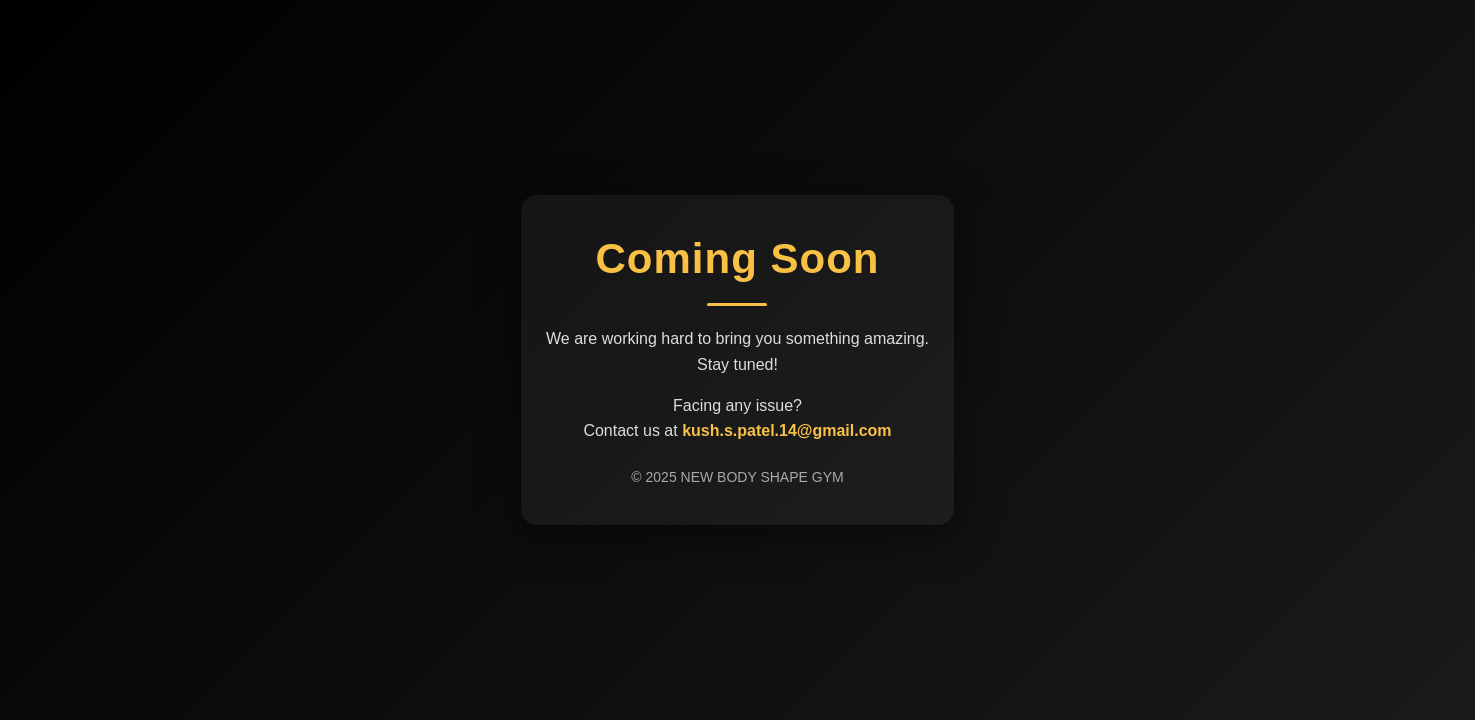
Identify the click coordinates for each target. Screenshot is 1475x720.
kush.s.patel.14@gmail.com (786, 430)
